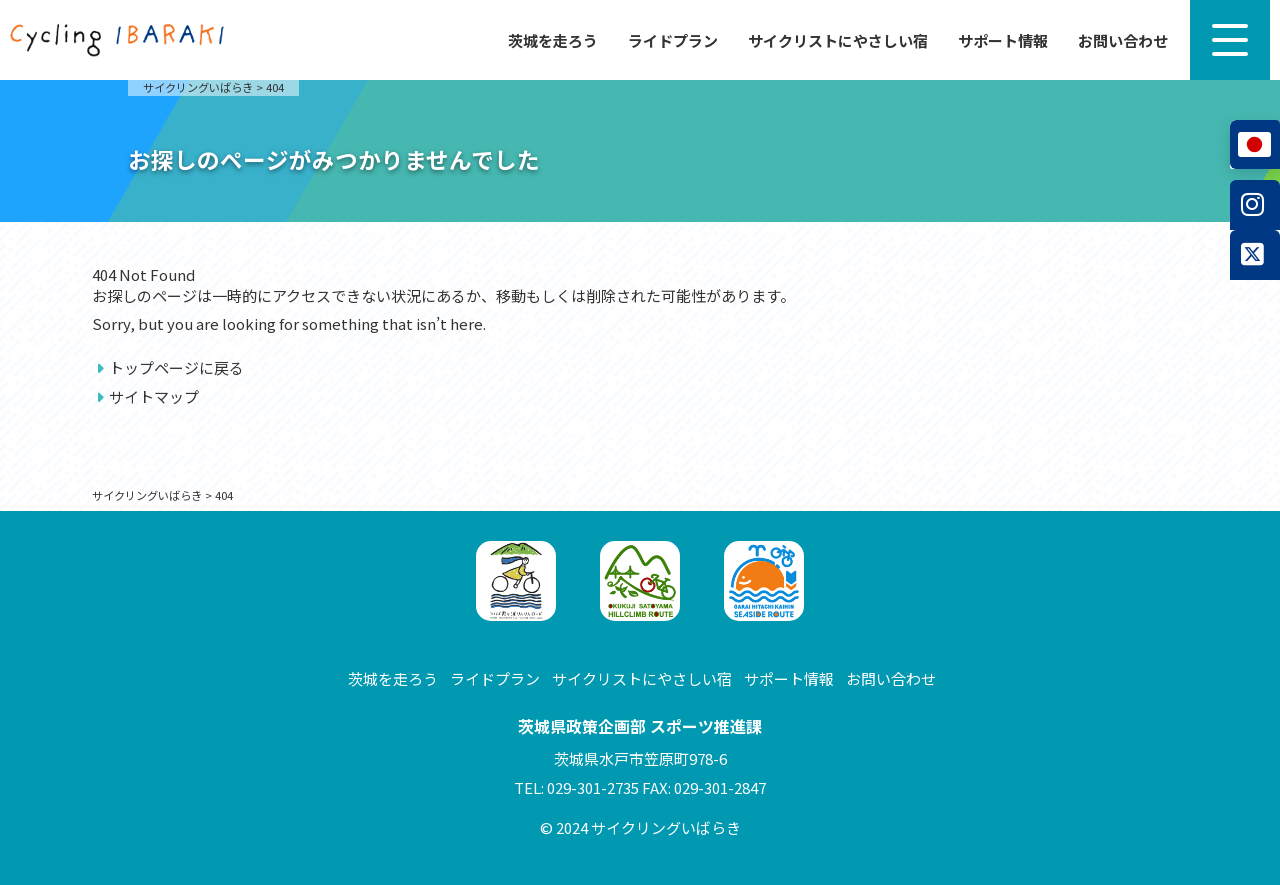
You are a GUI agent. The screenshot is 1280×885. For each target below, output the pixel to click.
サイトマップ (154, 396)
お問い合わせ (1123, 40)
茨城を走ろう (553, 40)
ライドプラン (673, 40)
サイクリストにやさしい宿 (838, 40)
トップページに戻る (176, 367)
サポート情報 (1003, 40)
